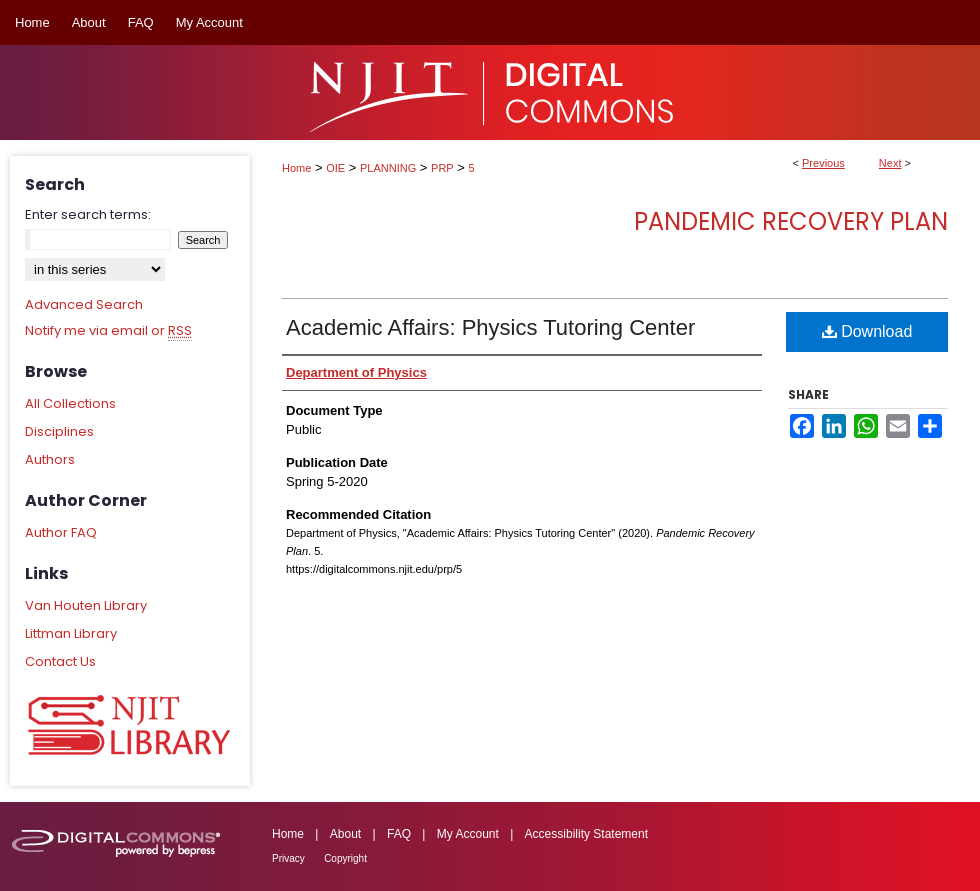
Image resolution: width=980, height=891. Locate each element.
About (345, 834)
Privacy (288, 858)
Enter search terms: (88, 214)
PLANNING (388, 168)
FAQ (399, 834)
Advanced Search (84, 304)
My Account (468, 834)
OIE (335, 168)
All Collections (70, 403)
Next (890, 163)
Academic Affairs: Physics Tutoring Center (490, 327)
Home (296, 168)
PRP (442, 168)
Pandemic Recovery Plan (791, 221)
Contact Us (60, 661)
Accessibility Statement (586, 834)
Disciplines (59, 431)
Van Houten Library (86, 605)
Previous (823, 163)
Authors (50, 459)
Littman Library (71, 633)
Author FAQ (61, 532)
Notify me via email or (108, 331)
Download (867, 331)
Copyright (345, 858)
